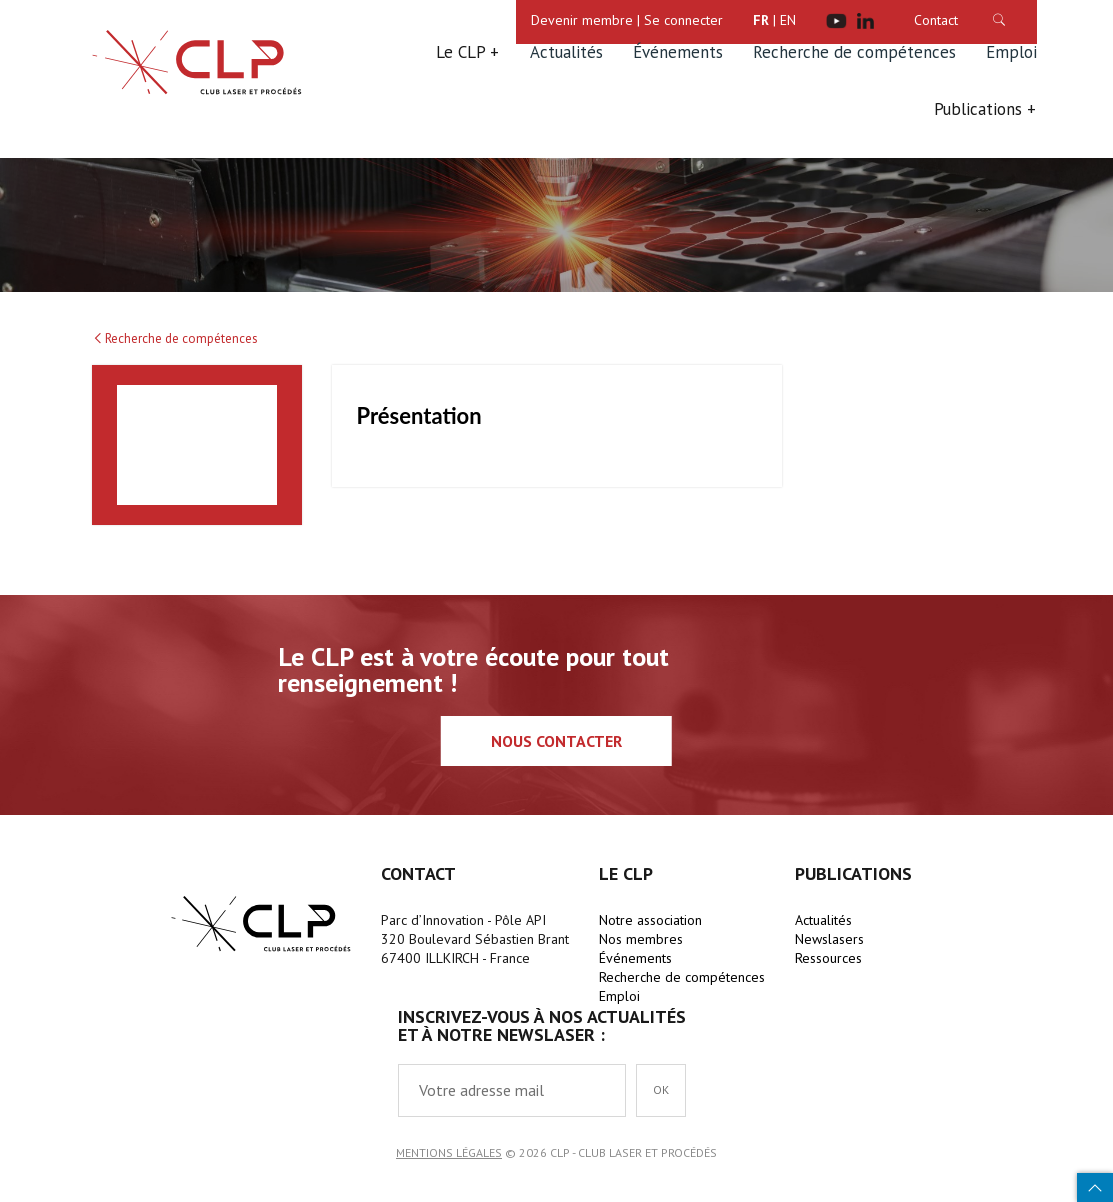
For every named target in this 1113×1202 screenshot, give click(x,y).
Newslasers (829, 939)
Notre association (650, 920)
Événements (678, 52)
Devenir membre (582, 20)
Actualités (566, 52)
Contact (936, 20)
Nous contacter (556, 741)
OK (661, 1089)
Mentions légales (449, 1152)
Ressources (828, 958)
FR (761, 20)
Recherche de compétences (854, 52)
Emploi (1011, 52)
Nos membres (641, 939)
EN (788, 20)
